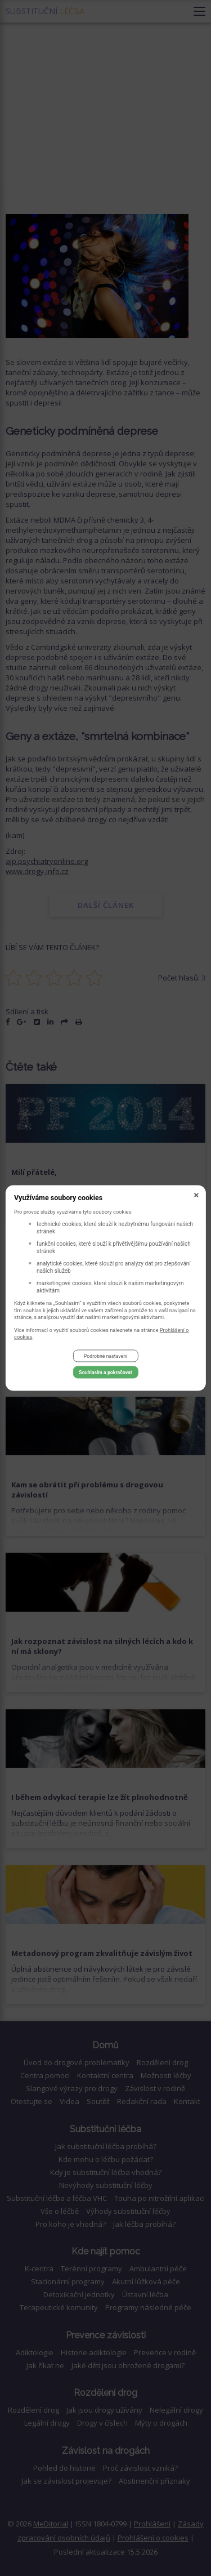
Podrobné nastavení (105, 1356)
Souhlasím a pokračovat (105, 1372)
